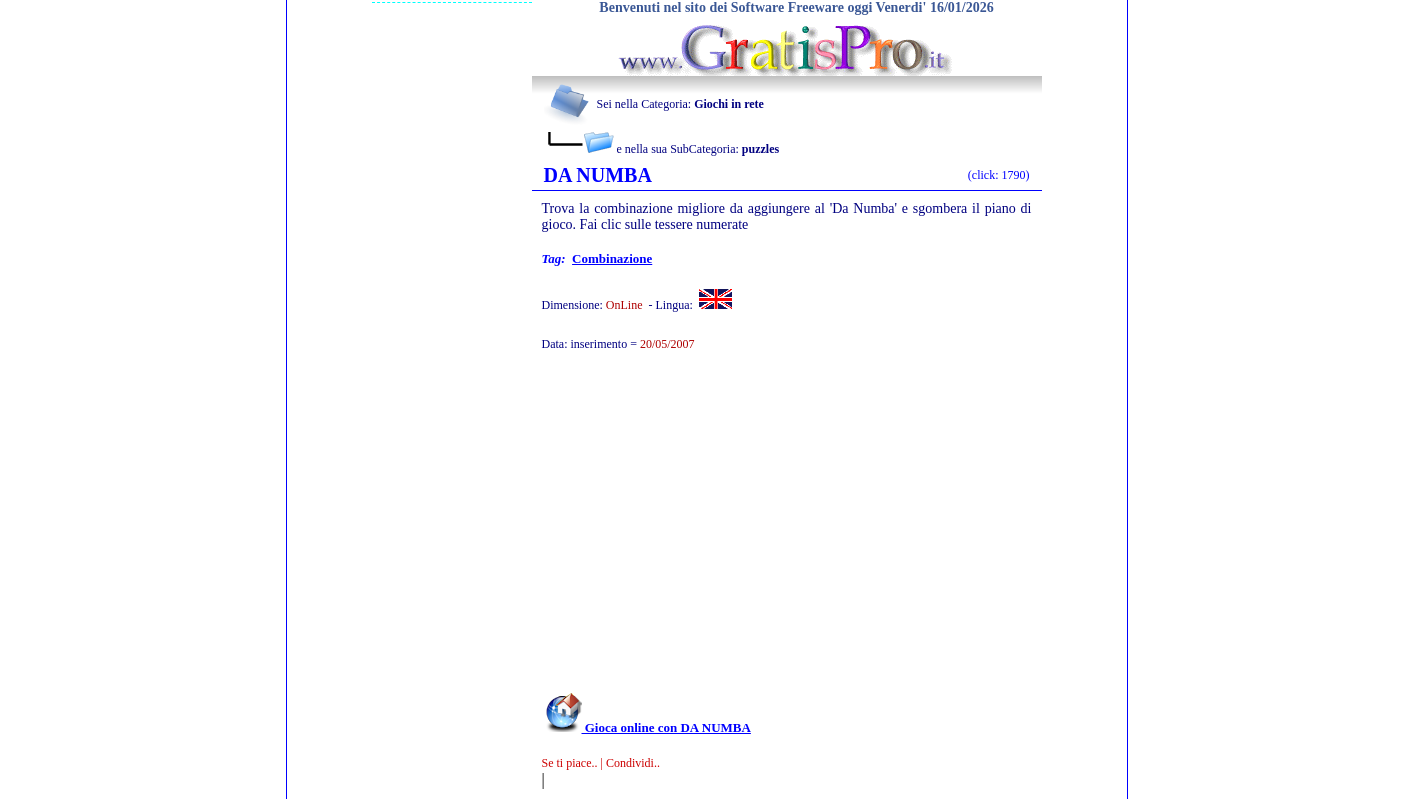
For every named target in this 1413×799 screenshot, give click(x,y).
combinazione (612, 258)
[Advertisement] (760, 532)
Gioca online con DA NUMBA (646, 727)
